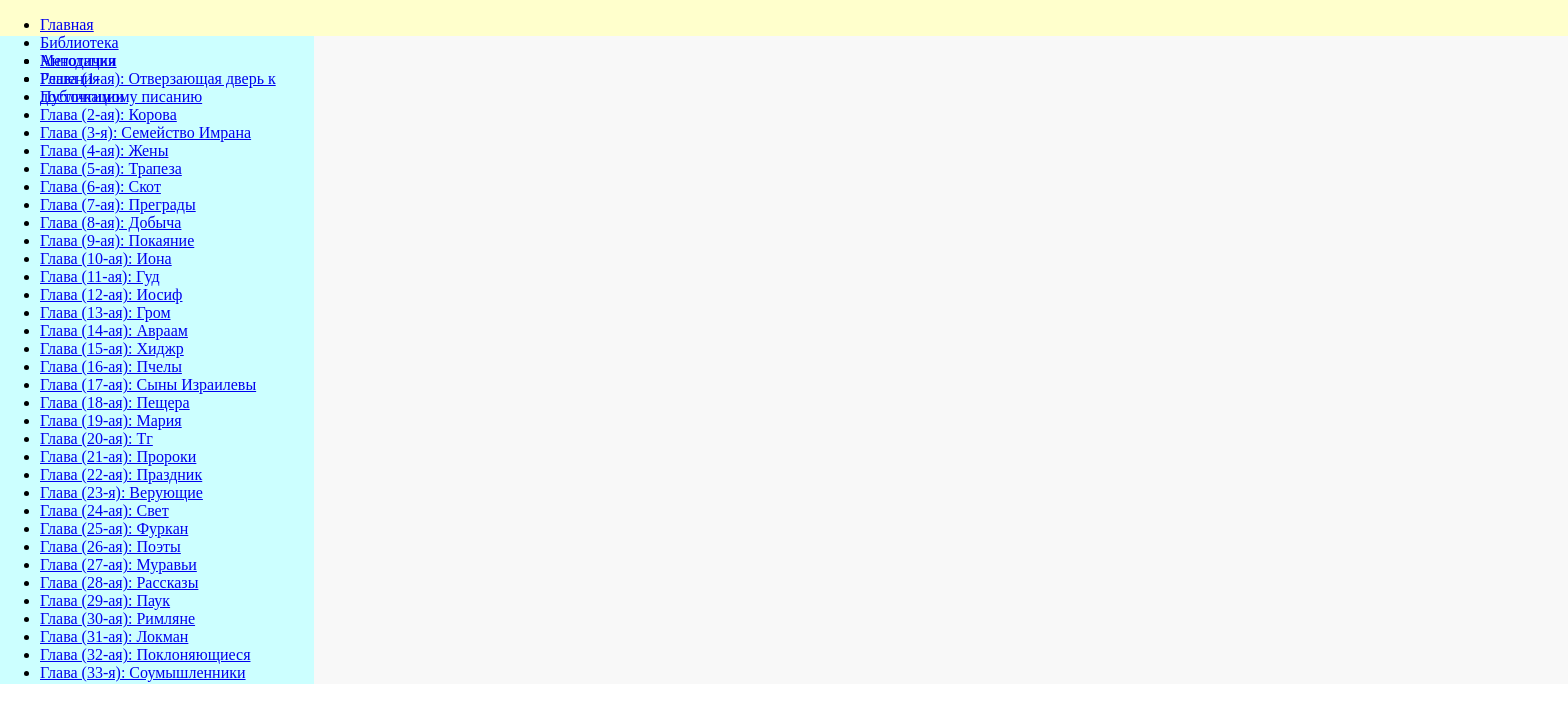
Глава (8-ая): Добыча (110, 222)
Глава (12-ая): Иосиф (111, 294)
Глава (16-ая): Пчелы (111, 366)
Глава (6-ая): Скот (100, 186)
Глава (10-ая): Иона (106, 258)
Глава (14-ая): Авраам (114, 330)
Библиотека (79, 42)
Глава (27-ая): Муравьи (118, 564)
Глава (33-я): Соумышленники (143, 672)
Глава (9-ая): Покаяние (117, 240)
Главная (67, 24)
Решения (70, 78)
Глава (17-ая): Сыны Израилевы (148, 384)
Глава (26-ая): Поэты (110, 546)
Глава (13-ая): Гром (105, 312)
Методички (78, 60)
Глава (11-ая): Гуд (100, 276)
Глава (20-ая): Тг (96, 438)
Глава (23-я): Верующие (121, 492)
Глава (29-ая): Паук (105, 600)
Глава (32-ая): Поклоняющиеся (145, 654)
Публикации (82, 96)
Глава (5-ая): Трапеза (111, 168)
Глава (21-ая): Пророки (118, 456)
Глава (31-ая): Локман (114, 636)
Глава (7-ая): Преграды (118, 204)
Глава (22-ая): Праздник (121, 474)
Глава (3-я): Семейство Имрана (145, 132)
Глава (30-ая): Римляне (117, 618)
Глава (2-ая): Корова (108, 114)
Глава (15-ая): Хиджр (112, 348)
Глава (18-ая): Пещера (115, 402)
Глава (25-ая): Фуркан (114, 528)
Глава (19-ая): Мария (111, 420)
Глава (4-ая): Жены (104, 150)
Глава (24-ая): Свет (104, 510)
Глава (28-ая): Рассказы (119, 582)
